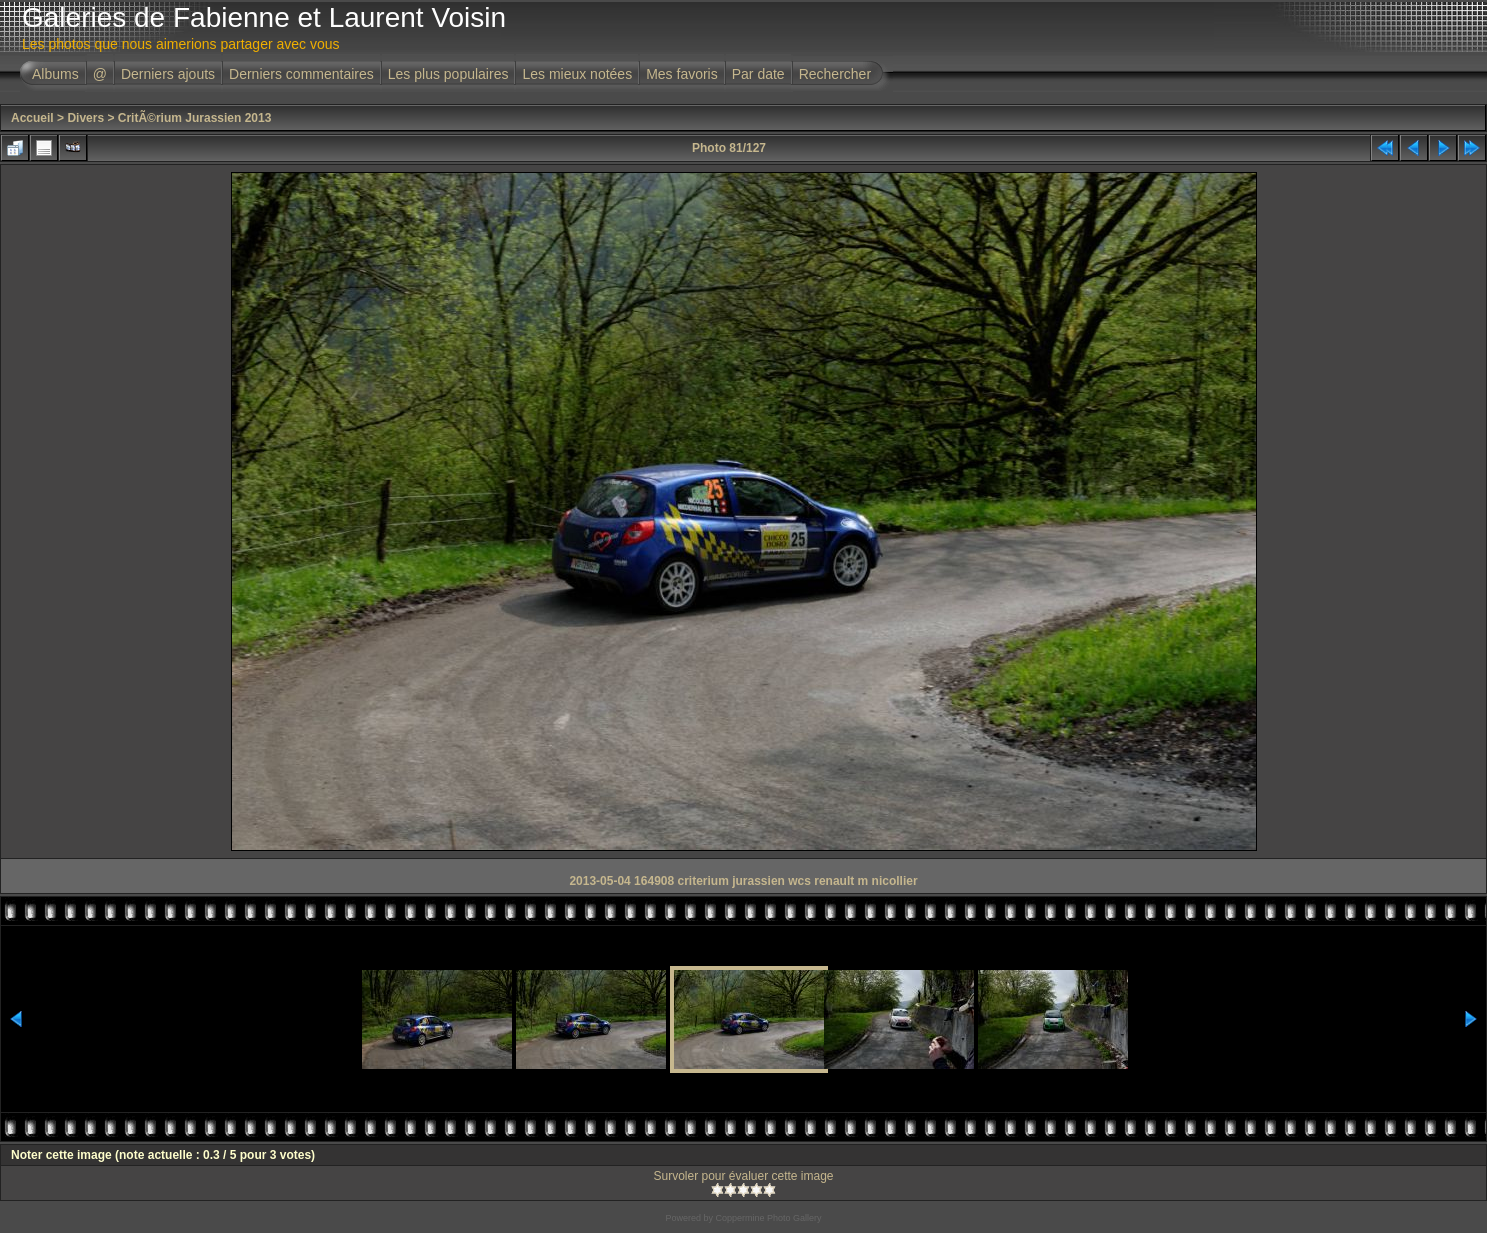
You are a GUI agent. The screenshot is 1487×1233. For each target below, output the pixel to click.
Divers (85, 118)
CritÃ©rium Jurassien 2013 (195, 118)
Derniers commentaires (301, 74)
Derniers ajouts (168, 74)
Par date (758, 74)
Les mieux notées (577, 74)
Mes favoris (682, 74)
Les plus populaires (448, 74)
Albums (55, 74)
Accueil (32, 118)
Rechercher (835, 74)
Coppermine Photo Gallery (768, 1218)
